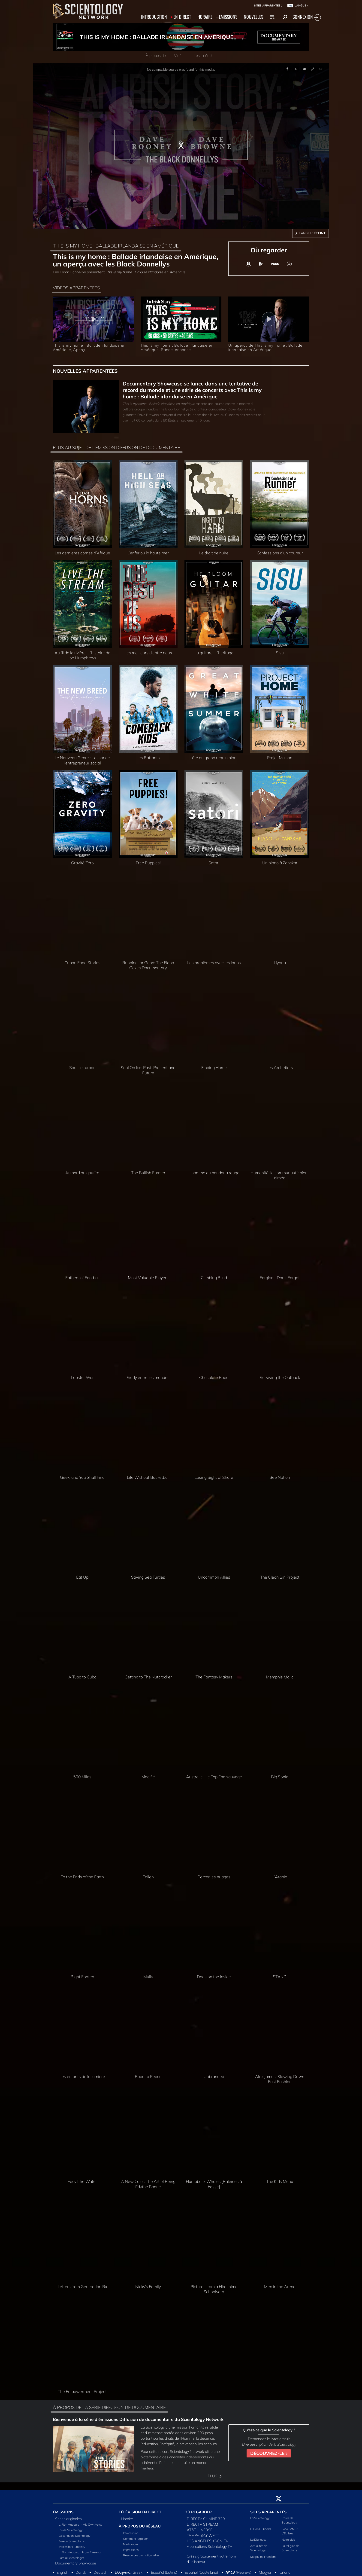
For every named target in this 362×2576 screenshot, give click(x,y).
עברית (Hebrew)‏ (238, 2572)
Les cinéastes (205, 55)
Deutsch (100, 2572)
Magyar (265, 2572)
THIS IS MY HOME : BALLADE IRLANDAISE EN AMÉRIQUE (156, 37)
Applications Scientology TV (209, 2546)
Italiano (284, 2572)
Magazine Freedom (263, 2556)
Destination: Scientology (74, 2535)
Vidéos (179, 55)
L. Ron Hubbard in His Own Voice (80, 2524)
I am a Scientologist (71, 2558)
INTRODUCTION (154, 16)
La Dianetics (258, 2539)
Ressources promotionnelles (141, 2555)
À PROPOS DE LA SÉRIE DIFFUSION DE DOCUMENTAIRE (109, 2407)
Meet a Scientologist (72, 2541)
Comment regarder (135, 2538)
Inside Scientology (71, 2530)
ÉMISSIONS (228, 16)
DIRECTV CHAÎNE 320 (206, 2518)
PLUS (214, 2476)
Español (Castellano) (201, 2572)
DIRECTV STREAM (202, 2524)
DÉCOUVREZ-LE (268, 2453)
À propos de (156, 55)
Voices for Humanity (72, 2546)
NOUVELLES (253, 16)
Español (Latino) (164, 2572)
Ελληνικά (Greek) (129, 2572)
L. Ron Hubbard (260, 2529)
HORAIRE (204, 16)
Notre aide (288, 2539)
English (62, 2572)
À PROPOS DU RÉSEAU (140, 2526)
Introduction (130, 2533)
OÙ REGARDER (198, 2512)
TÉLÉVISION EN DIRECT (140, 2512)
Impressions (131, 2550)
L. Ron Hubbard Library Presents (80, 2552)
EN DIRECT (182, 16)
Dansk (80, 2572)
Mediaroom (130, 2544)
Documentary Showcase (75, 2563)
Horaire (127, 2518)
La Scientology (260, 2518)
